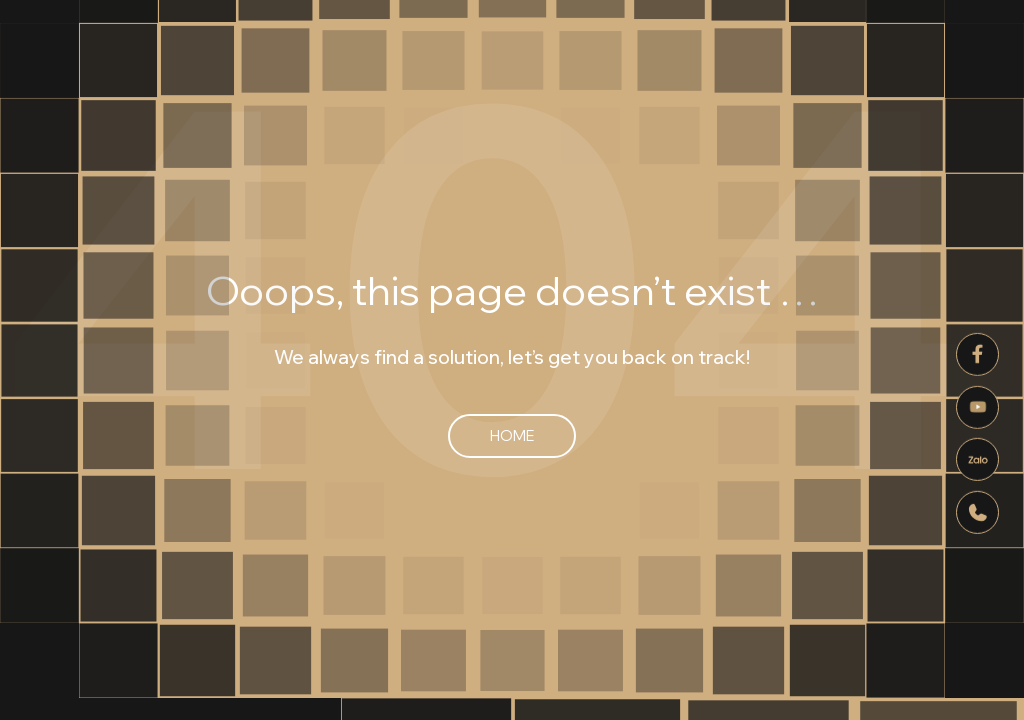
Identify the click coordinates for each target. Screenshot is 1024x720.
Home (512, 435)
